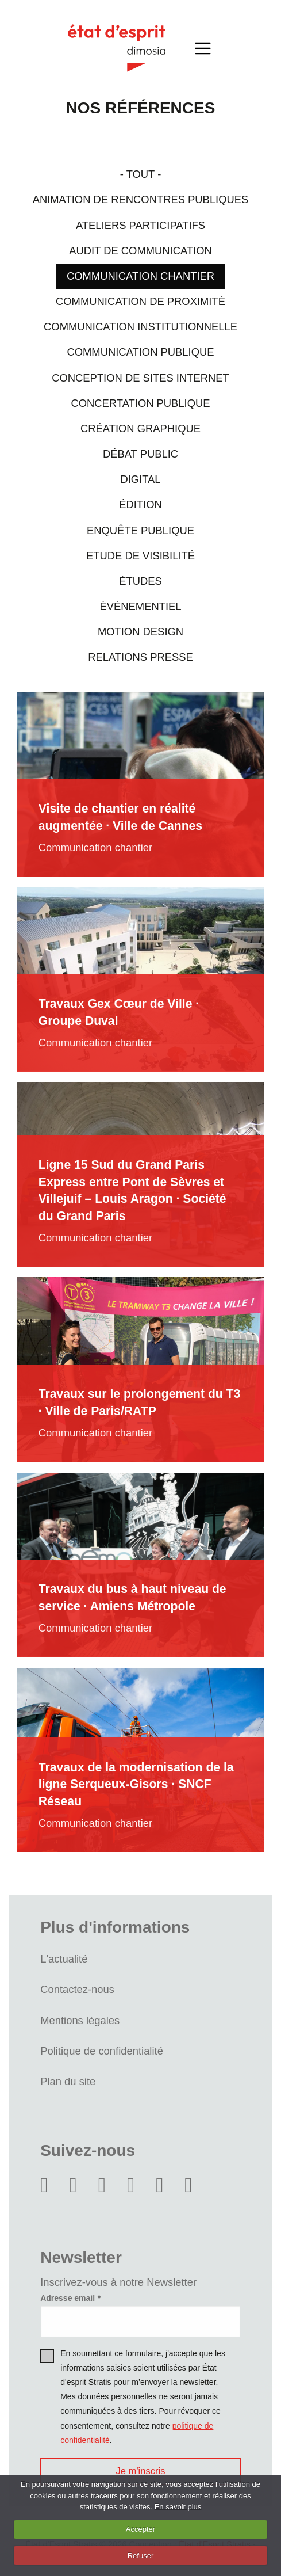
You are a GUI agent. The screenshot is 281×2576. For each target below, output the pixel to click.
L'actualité (63, 1959)
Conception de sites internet (140, 378)
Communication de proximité (140, 301)
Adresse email (67, 2298)
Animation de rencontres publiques (141, 199)
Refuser (141, 2555)
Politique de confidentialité (101, 2051)
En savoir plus (178, 2506)
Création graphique (140, 428)
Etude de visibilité (140, 556)
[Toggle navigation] (203, 48)
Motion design (140, 632)
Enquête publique (140, 530)
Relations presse (140, 657)
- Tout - (140, 174)
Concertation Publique (140, 403)
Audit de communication (140, 251)
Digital (140, 479)
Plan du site (67, 2081)
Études (140, 581)
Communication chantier (140, 276)
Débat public (140, 454)
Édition (140, 504)
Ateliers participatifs (140, 225)
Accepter (140, 2529)
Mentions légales (80, 2020)
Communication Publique (140, 352)
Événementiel (140, 606)
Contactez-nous (77, 1989)
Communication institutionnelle (140, 327)
